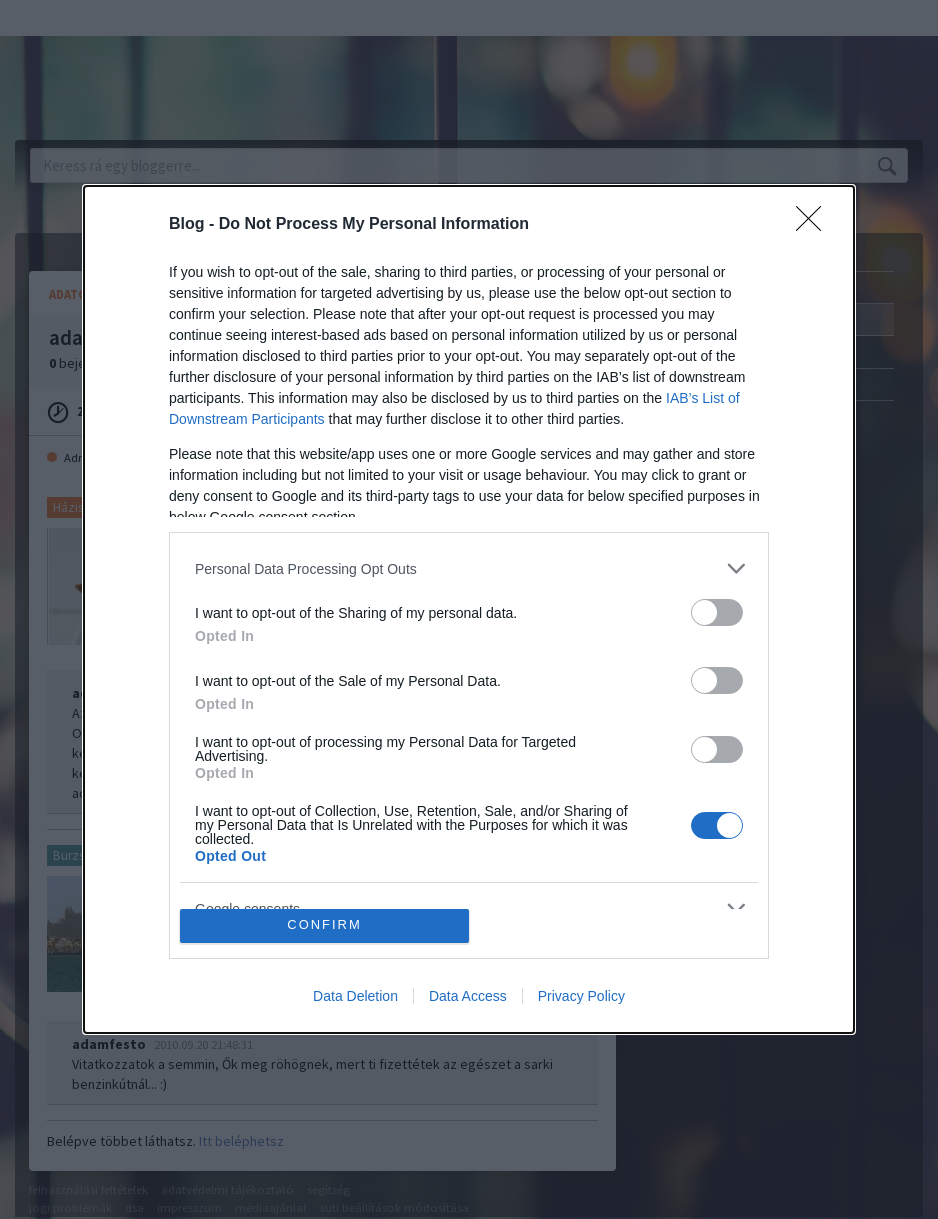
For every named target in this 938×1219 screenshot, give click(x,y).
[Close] (815, 225)
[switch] (717, 612)
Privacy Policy (581, 996)
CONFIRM (324, 925)
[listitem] (469, 568)
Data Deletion (355, 996)
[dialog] (469, 609)
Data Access (468, 996)
